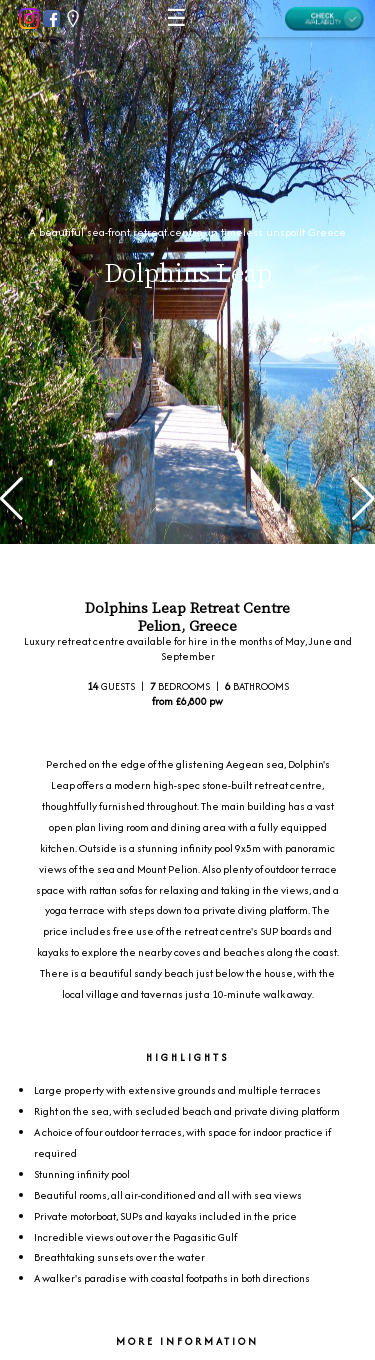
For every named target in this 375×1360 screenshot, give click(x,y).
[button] (12, 499)
